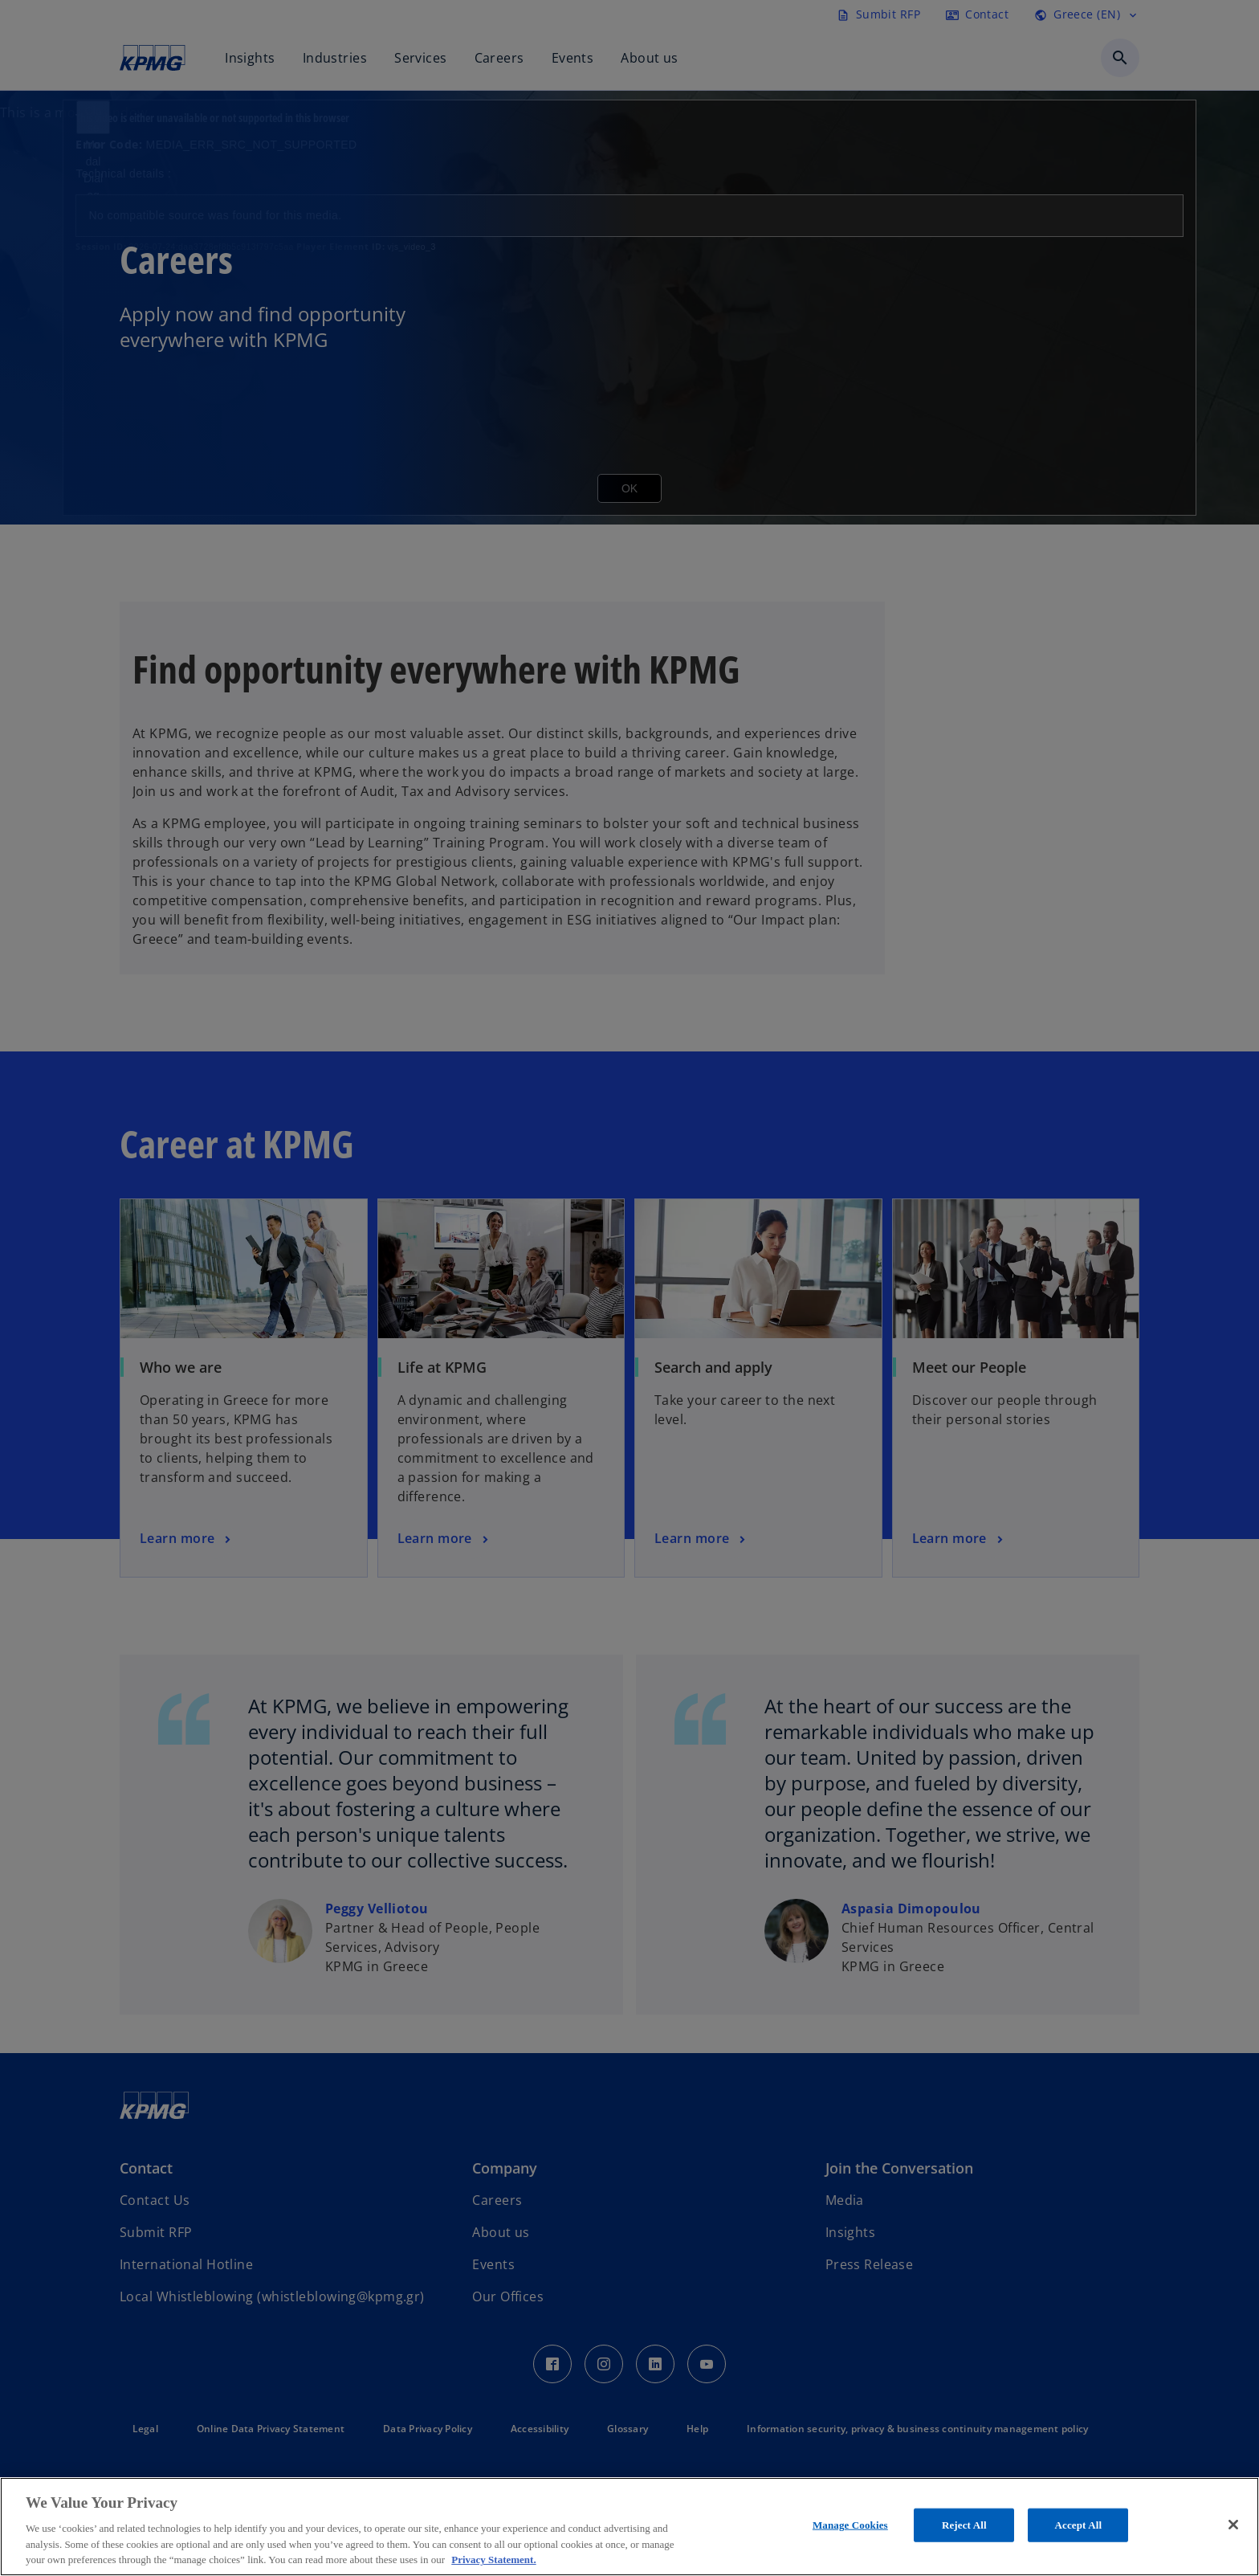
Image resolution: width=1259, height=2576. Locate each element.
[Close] (1233, 2524)
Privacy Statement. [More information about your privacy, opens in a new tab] (493, 2560)
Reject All (964, 2525)
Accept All (1078, 2525)
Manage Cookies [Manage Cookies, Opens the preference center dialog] (850, 2525)
